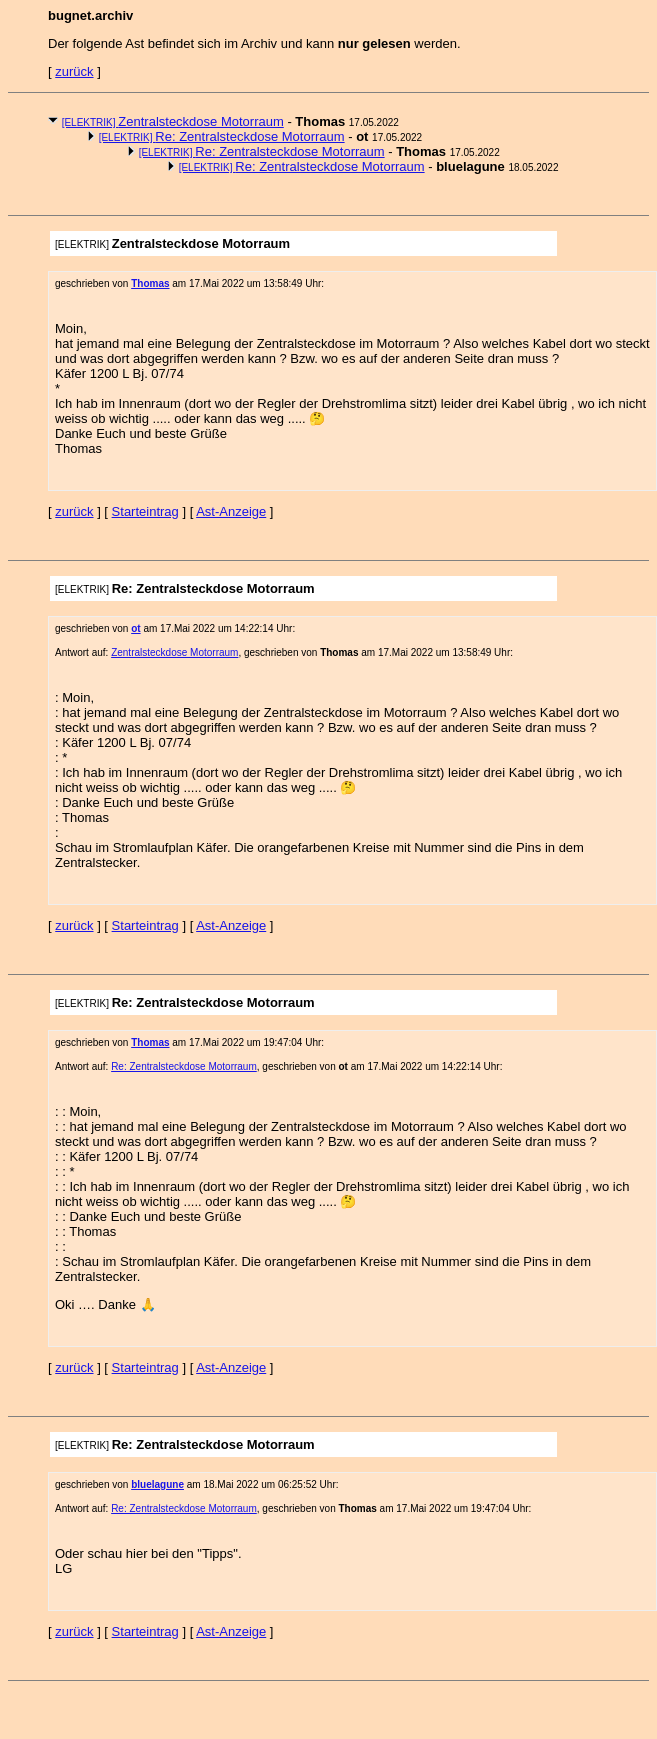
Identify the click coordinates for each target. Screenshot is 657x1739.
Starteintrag (145, 511)
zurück (74, 71)
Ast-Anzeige (231, 511)
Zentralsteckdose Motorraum (173, 121)
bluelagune (157, 1484)
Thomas (150, 283)
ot (135, 628)
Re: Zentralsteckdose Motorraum (222, 136)
